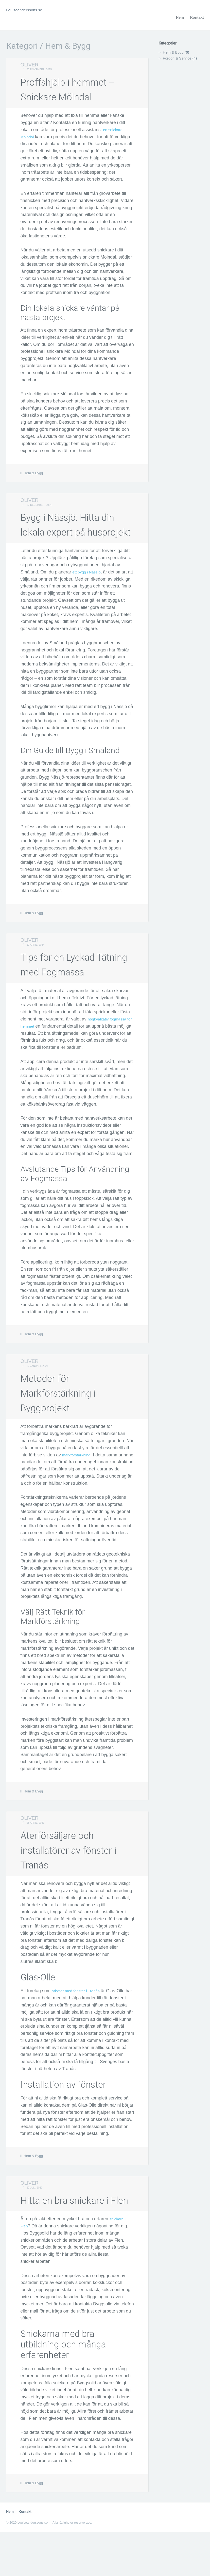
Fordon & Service (177, 58)
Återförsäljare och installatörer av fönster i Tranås (68, 1879)
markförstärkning (78, 1484)
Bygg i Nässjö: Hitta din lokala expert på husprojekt (73, 531)
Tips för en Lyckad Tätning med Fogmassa (69, 986)
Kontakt (197, 17)
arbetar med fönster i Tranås (79, 2020)
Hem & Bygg (33, 473)
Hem (180, 17)
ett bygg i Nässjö (88, 586)
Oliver (29, 64)
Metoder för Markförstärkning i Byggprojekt (70, 1422)
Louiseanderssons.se (27, 9)
